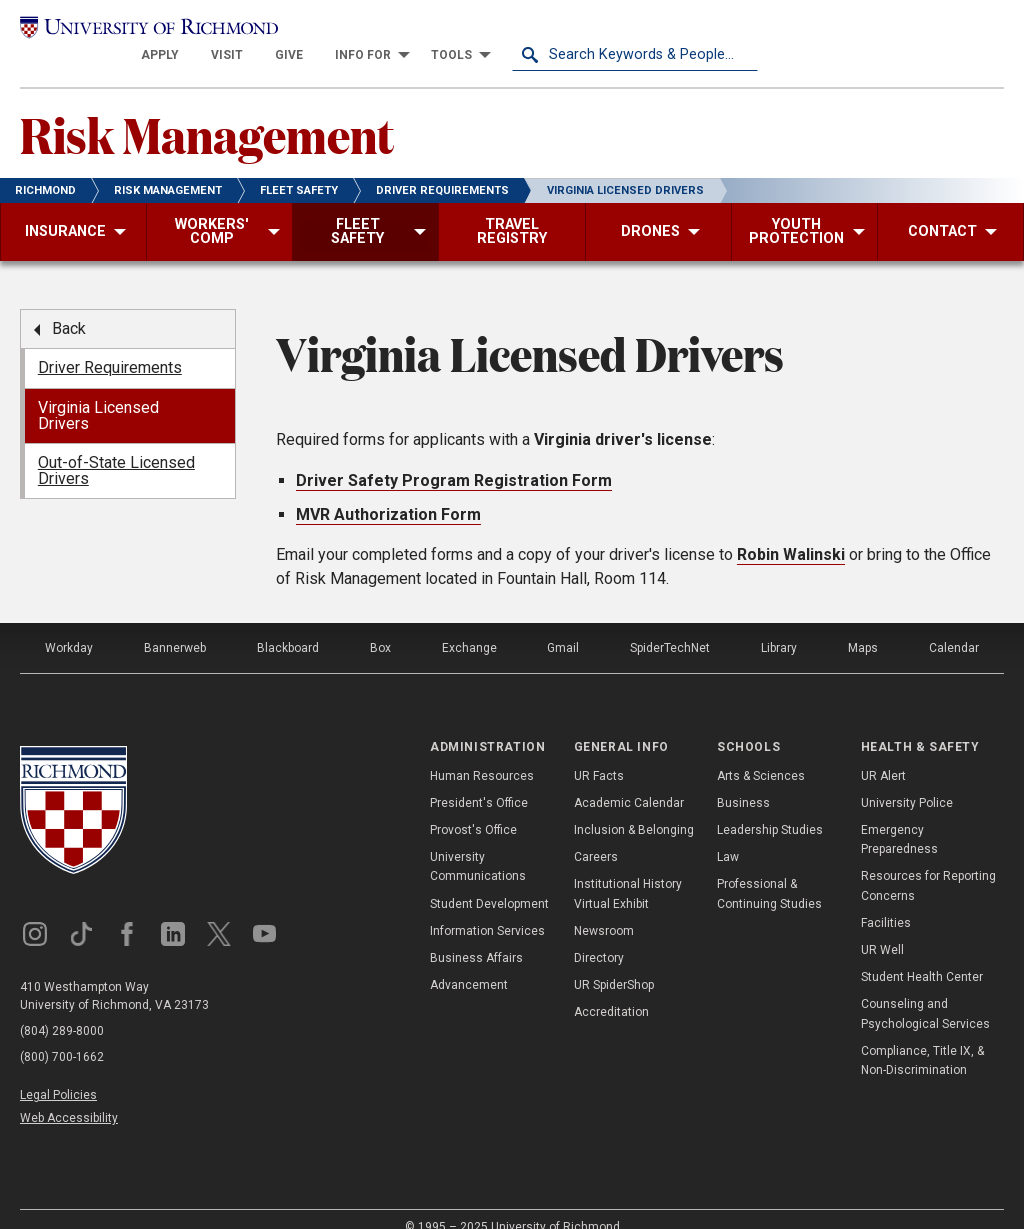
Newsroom (604, 908)
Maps (863, 625)
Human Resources (482, 753)
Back (69, 305)
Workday (69, 625)
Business (743, 780)
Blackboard (288, 625)
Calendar (954, 625)
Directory (599, 935)
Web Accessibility (69, 1096)
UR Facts (599, 753)
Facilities (886, 900)
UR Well (882, 927)
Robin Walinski (791, 531)
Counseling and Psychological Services (925, 991)
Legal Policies (58, 1072)
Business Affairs (476, 935)
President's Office (479, 780)
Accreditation (611, 990)
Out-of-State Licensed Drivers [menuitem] (116, 447)
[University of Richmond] (143, 32)
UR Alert (883, 753)
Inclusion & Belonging (634, 807)
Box (380, 625)
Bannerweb (175, 625)
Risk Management (207, 111)
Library (779, 625)
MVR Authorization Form (388, 491)
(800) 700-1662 (62, 1034)
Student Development (489, 881)
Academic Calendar (629, 780)
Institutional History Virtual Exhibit (628, 871)
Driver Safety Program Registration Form (454, 457)
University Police (907, 780)
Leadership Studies (770, 807)
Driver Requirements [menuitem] (110, 345)
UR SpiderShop (614, 962)
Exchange (469, 625)
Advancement (469, 962)
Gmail (563, 625)
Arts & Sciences (761, 753)
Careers (596, 834)
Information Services (487, 908)
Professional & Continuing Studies (769, 871)
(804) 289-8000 (62, 1008)
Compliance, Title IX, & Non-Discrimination (922, 1037)
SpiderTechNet (670, 625)
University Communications (478, 843)
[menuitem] (406, 32)
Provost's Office (473, 807)
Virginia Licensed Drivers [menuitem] (98, 392)
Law (728, 834)
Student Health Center (922, 954)
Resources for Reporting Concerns (928, 863)
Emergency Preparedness (899, 816)
